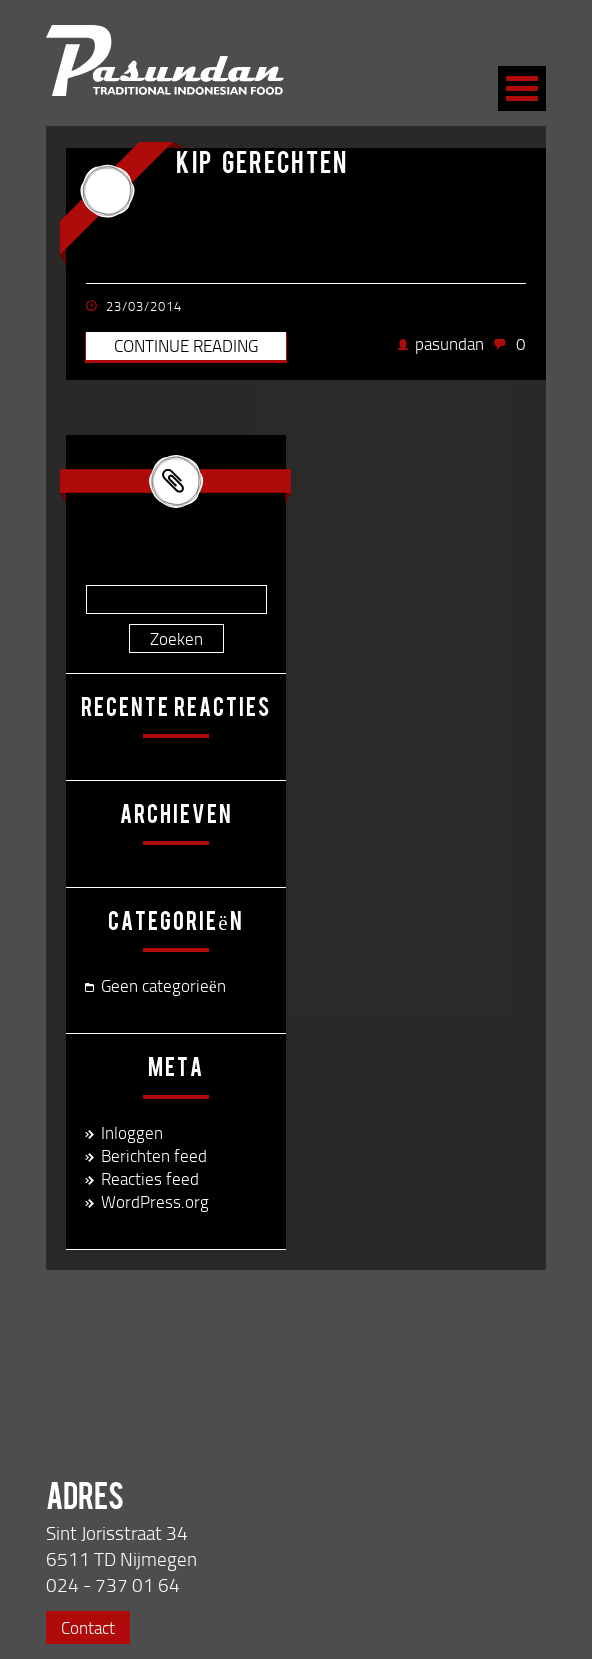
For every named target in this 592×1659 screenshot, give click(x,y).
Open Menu (522, 88)
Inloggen (132, 1132)
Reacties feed (150, 1178)
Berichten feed (154, 1155)
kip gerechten (262, 166)
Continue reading (186, 345)
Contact (88, 1627)
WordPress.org (155, 1201)
